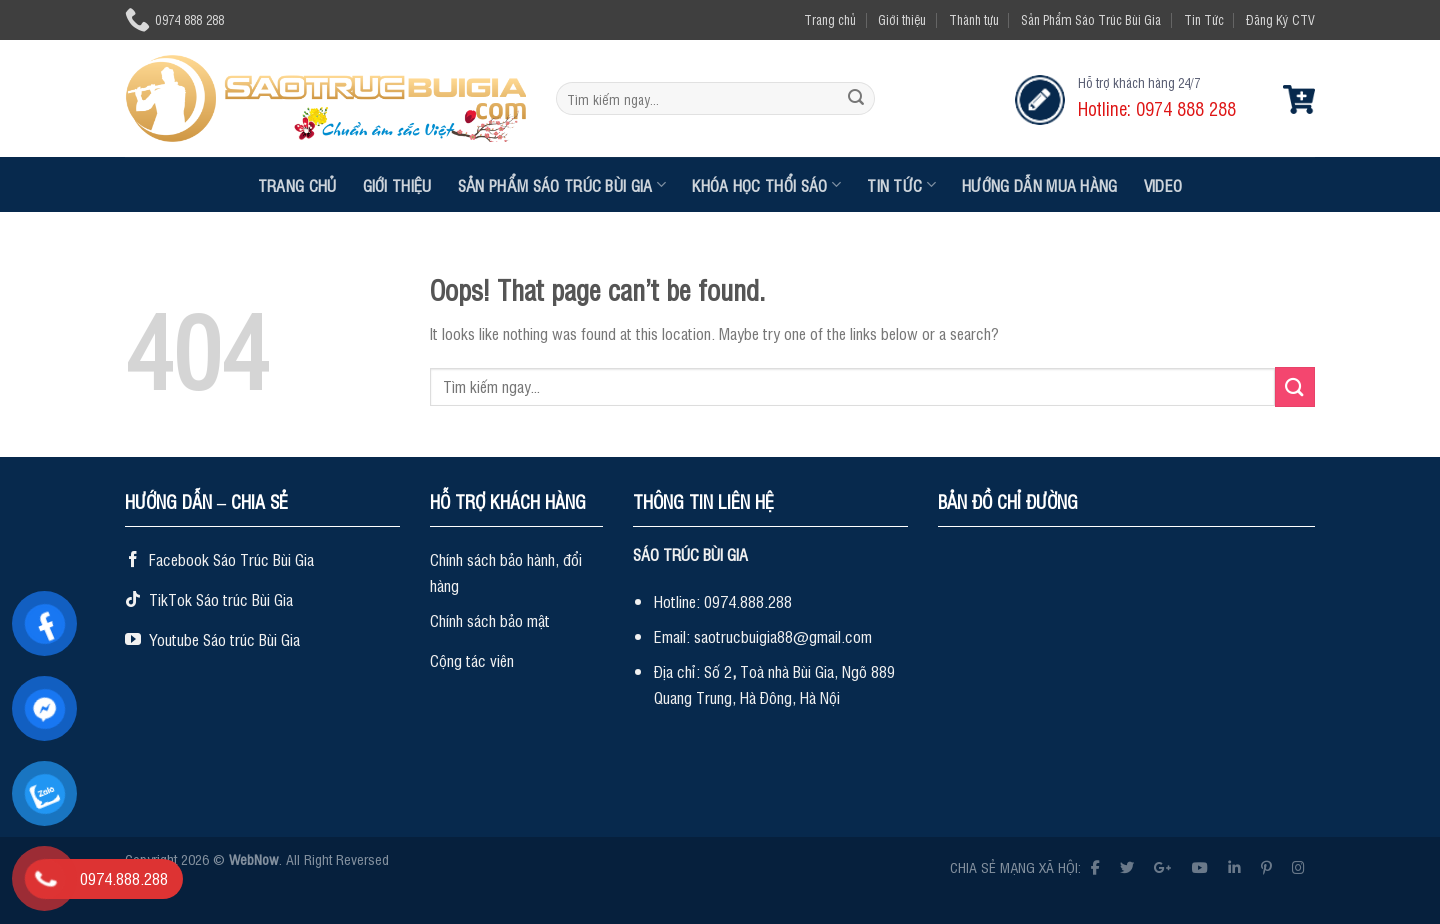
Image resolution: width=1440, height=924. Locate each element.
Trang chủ (830, 19)
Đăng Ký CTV (1280, 19)
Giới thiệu (902, 19)
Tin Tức (1204, 19)
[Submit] (856, 99)
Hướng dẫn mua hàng (1040, 185)
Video (1163, 185)
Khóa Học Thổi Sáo (766, 185)
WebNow (254, 858)
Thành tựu (974, 19)
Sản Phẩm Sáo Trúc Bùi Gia (1091, 19)
